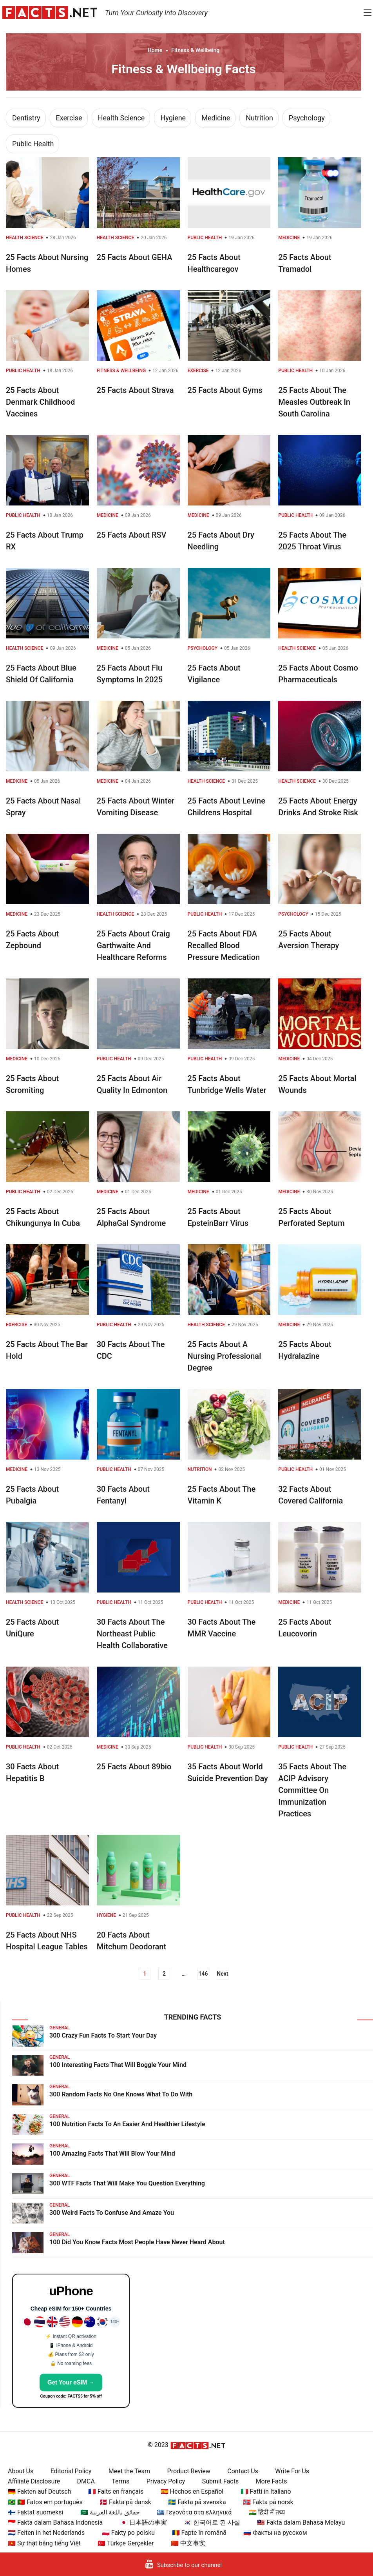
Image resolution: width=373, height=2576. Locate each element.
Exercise (69, 118)
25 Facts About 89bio (134, 1766)
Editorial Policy (71, 2471)
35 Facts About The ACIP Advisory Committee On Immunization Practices (312, 1790)
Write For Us (292, 2471)
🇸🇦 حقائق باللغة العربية (110, 2512)
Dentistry (26, 118)
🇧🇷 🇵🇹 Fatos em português (45, 2502)
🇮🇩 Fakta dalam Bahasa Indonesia (55, 2522)
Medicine (215, 118)
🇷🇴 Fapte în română (199, 2532)
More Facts (271, 2481)
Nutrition (259, 118)
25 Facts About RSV (132, 535)
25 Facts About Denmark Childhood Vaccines (40, 401)
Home (155, 50)
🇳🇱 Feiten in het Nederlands (46, 2532)
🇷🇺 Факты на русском (275, 2532)
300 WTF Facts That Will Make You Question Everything (127, 2183)
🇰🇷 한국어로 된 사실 (212, 2522)
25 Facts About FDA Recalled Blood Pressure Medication (224, 945)
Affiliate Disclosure (34, 2481)
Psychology (307, 118)
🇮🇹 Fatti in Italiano (266, 2491)
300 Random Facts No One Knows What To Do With (120, 2094)
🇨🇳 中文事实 (188, 2543)
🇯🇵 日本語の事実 (143, 2522)
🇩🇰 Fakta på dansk (125, 2502)
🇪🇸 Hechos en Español (192, 2491)
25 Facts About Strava (135, 390)
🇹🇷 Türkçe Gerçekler (126, 2543)
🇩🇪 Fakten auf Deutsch (39, 2491)
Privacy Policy (166, 2481)
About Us (20, 2471)
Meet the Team (129, 2471)
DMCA (86, 2481)
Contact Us (242, 2471)
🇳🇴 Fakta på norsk (268, 2502)
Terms (120, 2481)
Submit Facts (220, 2481)
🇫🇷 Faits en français (115, 2491)
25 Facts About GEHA (134, 257)
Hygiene (173, 118)
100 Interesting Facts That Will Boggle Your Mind (117, 2065)
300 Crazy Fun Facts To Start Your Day (103, 2035)
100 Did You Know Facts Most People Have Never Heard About (137, 2242)
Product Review (188, 2471)
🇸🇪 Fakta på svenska (197, 2502)
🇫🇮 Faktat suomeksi (35, 2512)
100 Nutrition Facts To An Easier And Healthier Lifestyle (127, 2124)
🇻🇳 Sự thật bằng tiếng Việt (44, 2543)
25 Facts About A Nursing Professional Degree (224, 1356)
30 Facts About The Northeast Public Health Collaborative (132, 1633)
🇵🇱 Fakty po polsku (128, 2532)
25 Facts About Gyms (225, 390)
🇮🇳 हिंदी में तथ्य (267, 2512)
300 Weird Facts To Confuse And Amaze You (111, 2212)
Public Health (33, 144)
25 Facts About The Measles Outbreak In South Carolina (314, 401)
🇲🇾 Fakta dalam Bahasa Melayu (301, 2522)
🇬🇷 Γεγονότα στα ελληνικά (194, 2512)
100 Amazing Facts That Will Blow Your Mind (112, 2153)
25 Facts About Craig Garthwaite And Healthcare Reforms (133, 945)
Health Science (121, 118)
